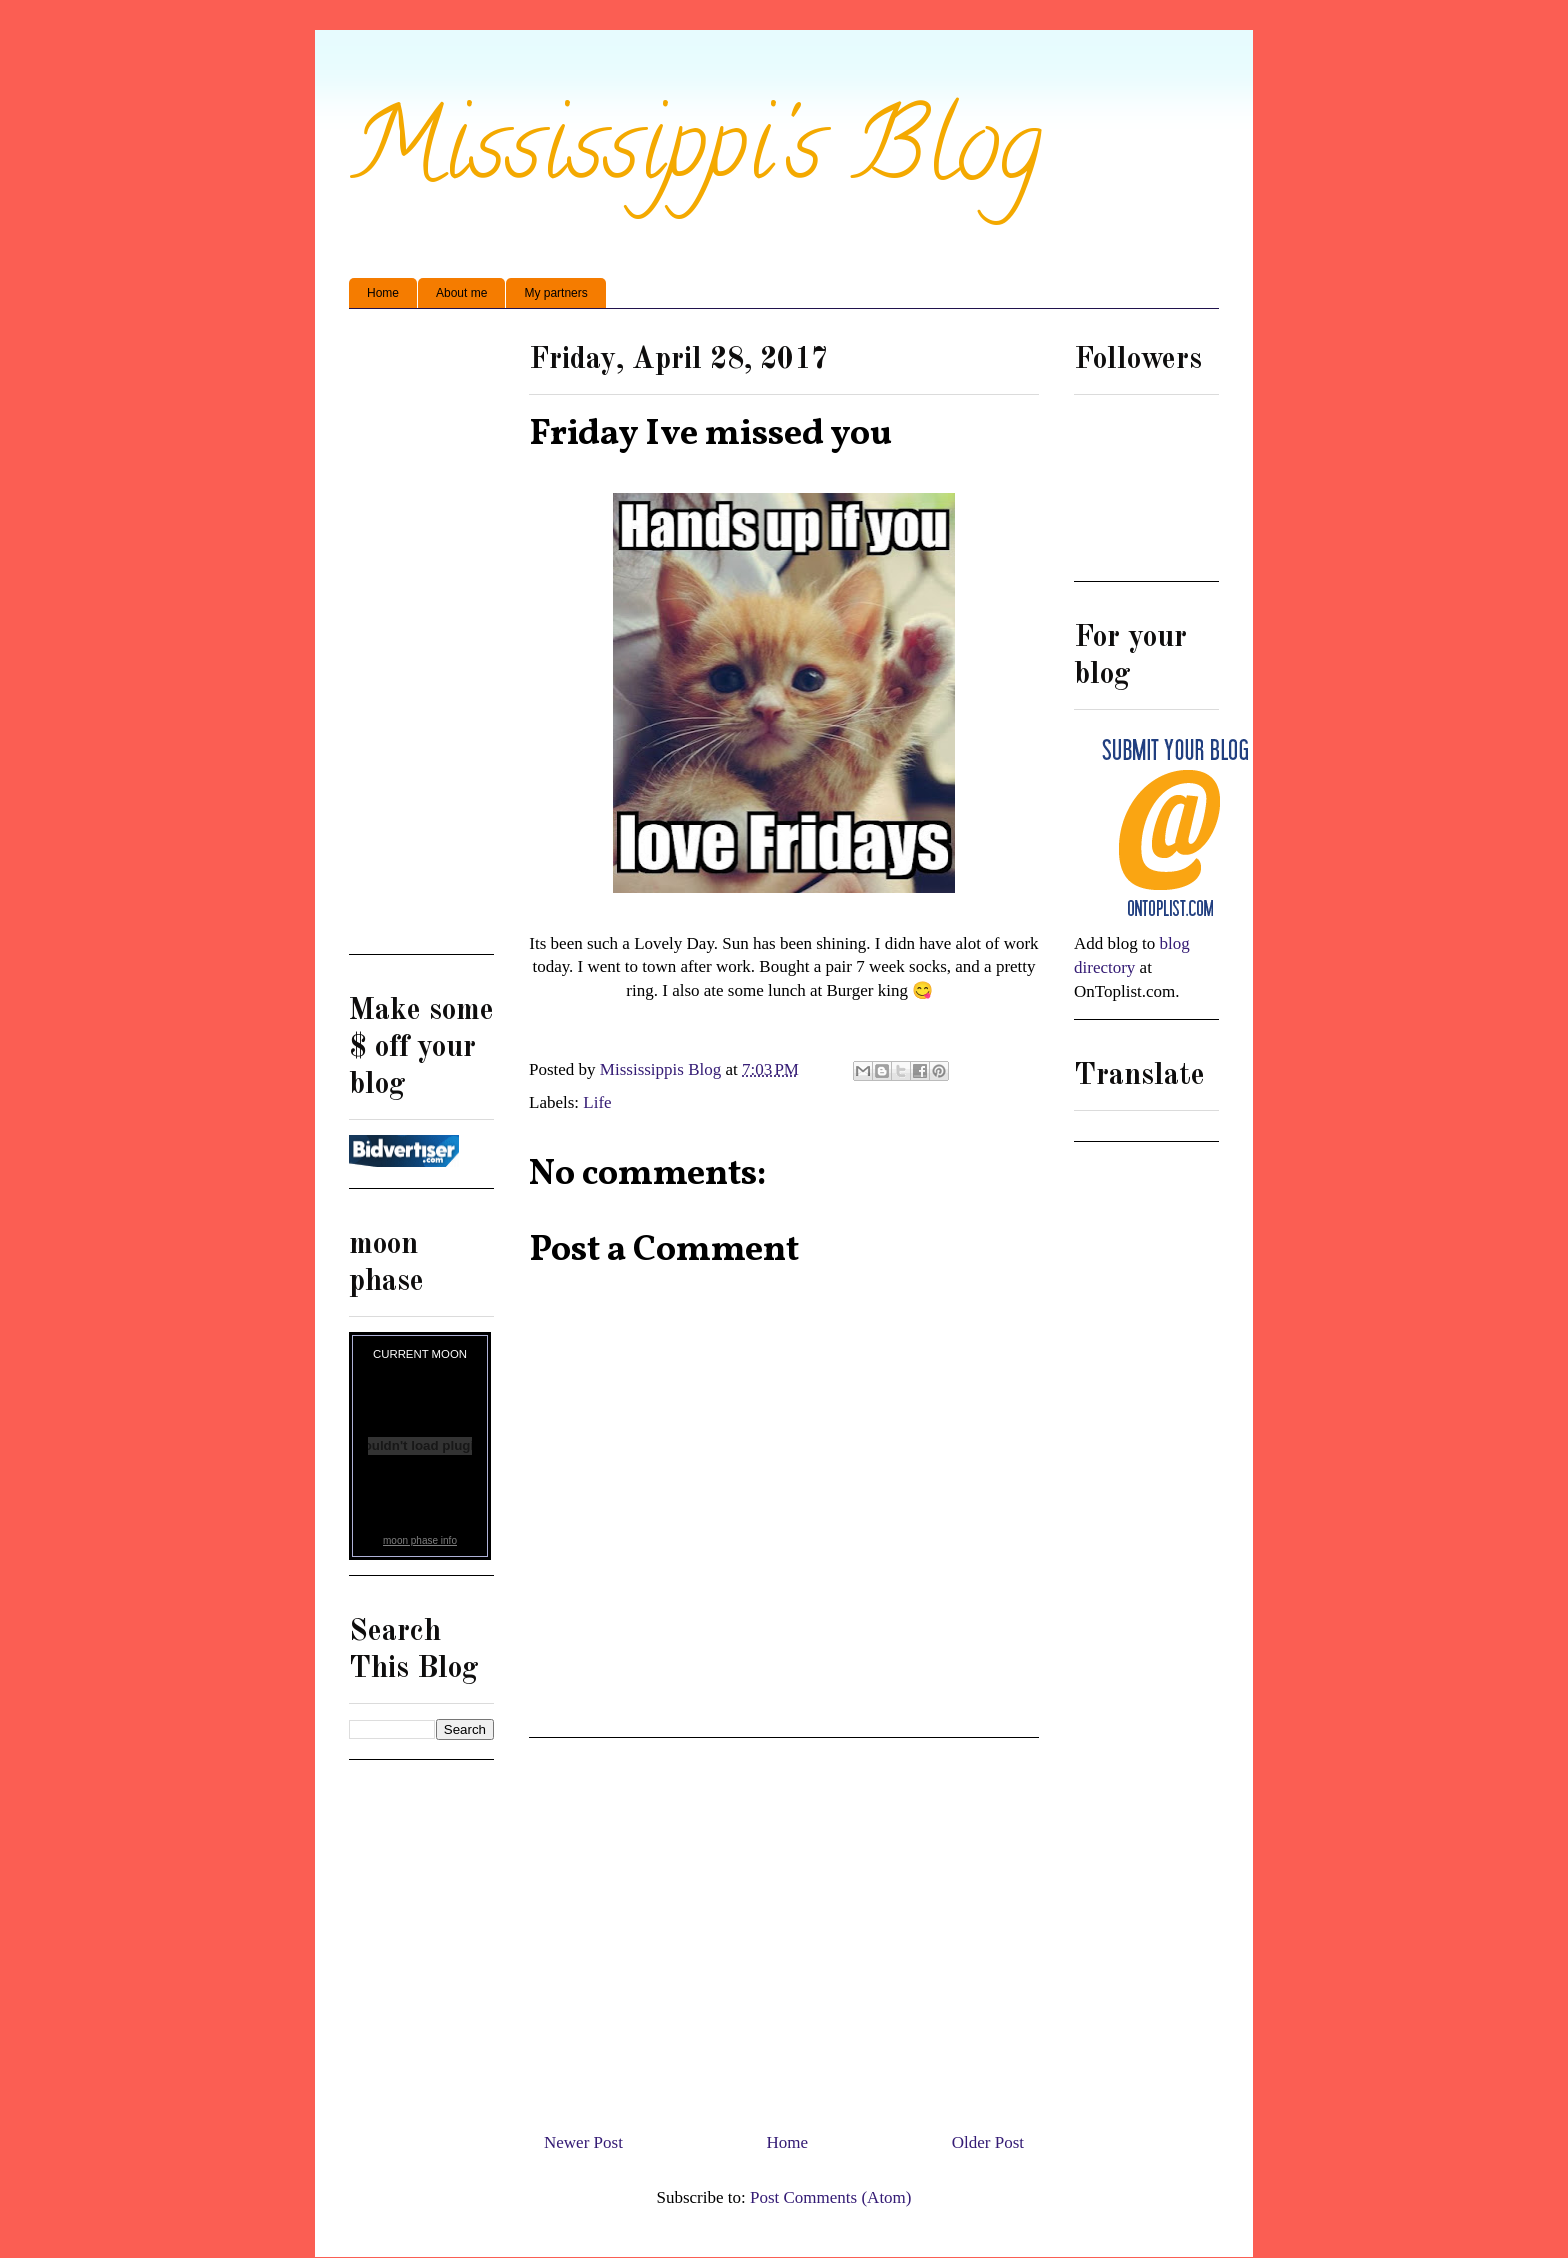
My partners (555, 293)
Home (383, 293)
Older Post (988, 2142)
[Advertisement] (784, 1927)
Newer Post (583, 2142)
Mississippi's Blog (695, 156)
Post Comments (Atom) (831, 2197)
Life (597, 1102)
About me (461, 293)
